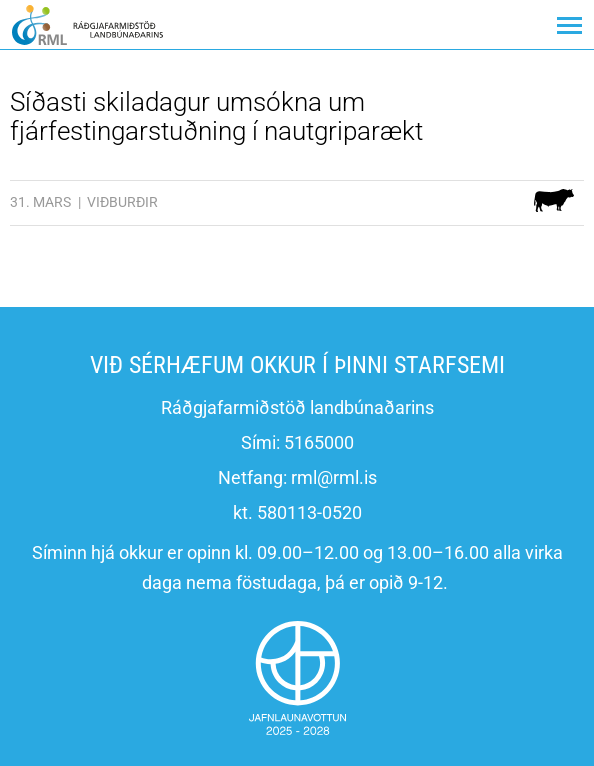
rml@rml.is (334, 477)
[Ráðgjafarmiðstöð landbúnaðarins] (87, 24)
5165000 (319, 442)
